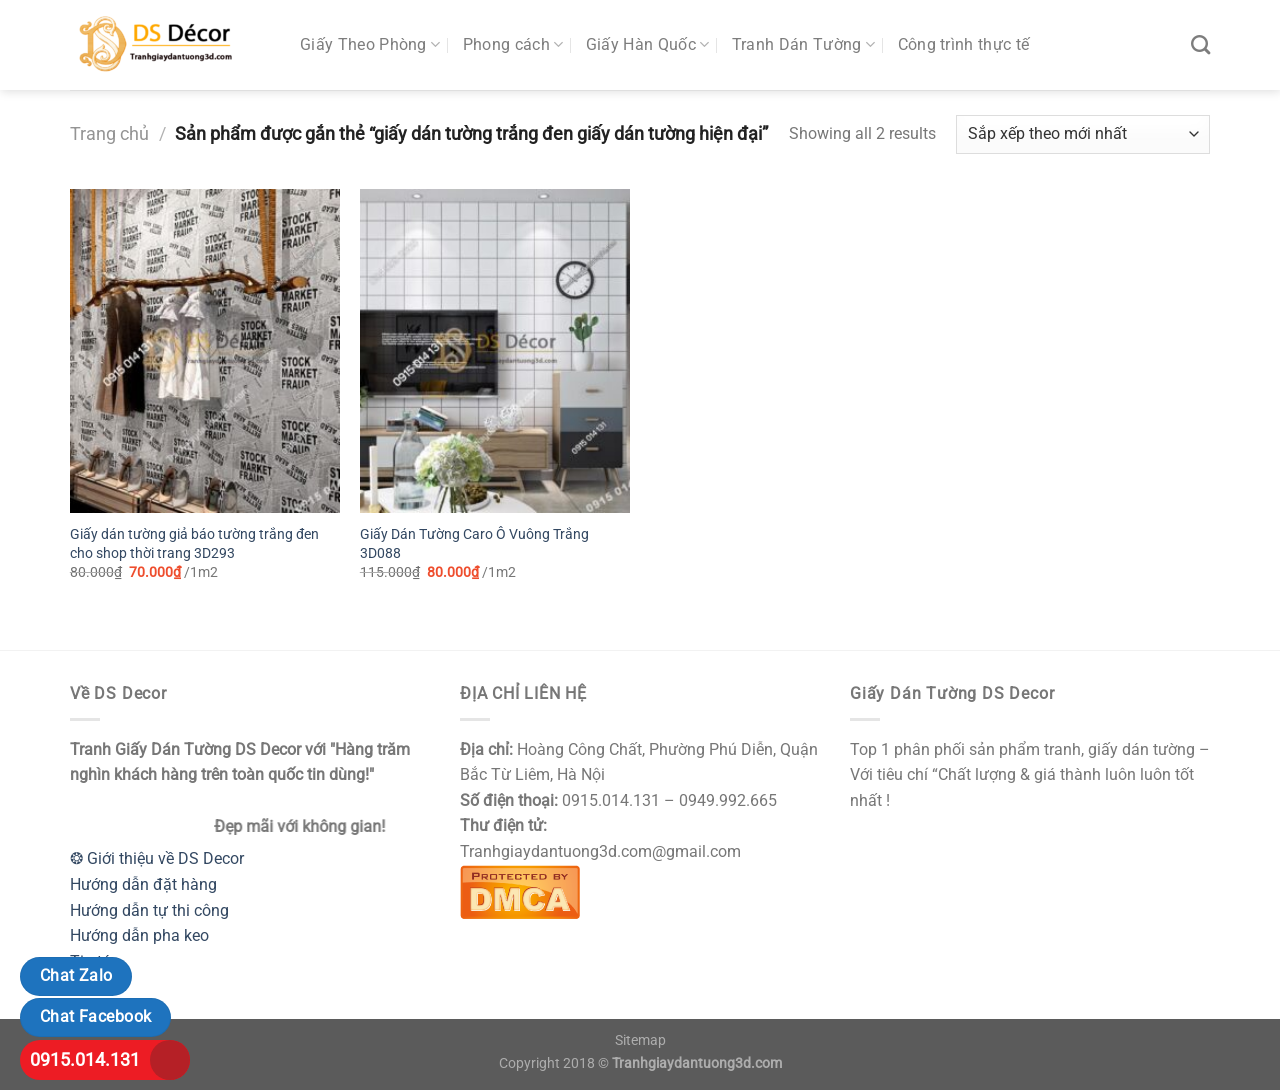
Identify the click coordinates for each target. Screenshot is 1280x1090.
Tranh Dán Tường (803, 45)
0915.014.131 (85, 1059)
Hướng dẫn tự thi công (149, 910)
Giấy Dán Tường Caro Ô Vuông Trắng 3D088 (474, 544)
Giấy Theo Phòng (370, 45)
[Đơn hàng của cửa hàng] (1083, 134)
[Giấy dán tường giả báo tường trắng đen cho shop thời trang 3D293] (205, 351)
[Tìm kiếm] (1200, 44)
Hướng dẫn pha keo (139, 935)
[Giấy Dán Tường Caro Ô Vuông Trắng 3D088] (495, 351)
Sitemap (640, 1040)
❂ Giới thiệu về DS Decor (157, 858)
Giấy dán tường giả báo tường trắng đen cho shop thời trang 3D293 (194, 544)
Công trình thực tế (964, 44)
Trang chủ (109, 133)
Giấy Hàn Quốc (648, 45)
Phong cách (513, 45)
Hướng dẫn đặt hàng (143, 884)
